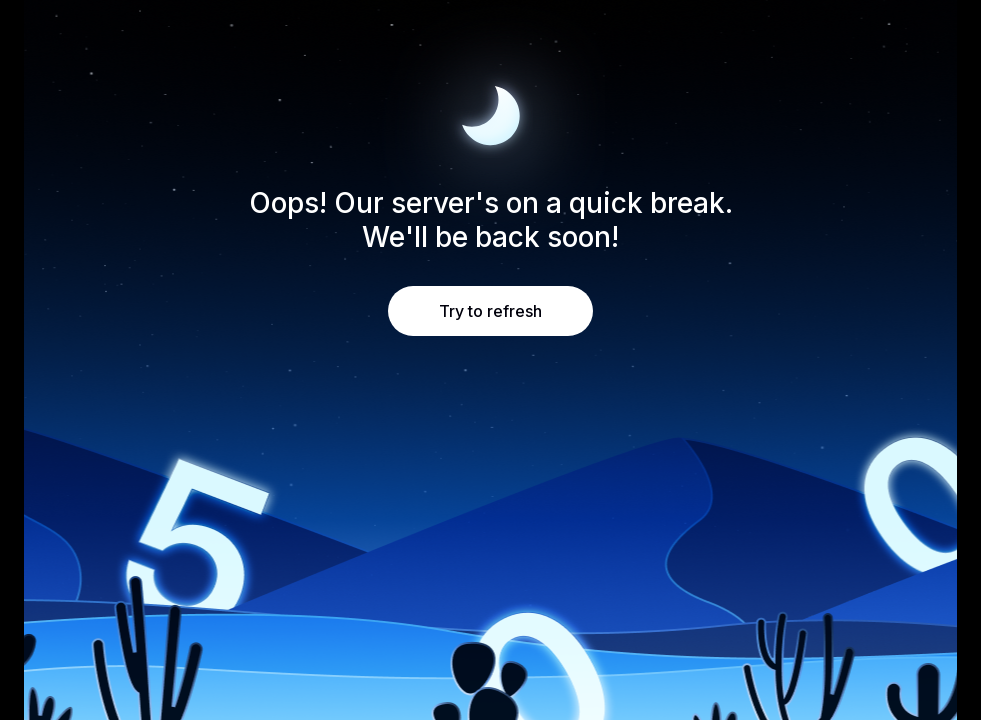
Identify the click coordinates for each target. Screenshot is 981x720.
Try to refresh (490, 311)
